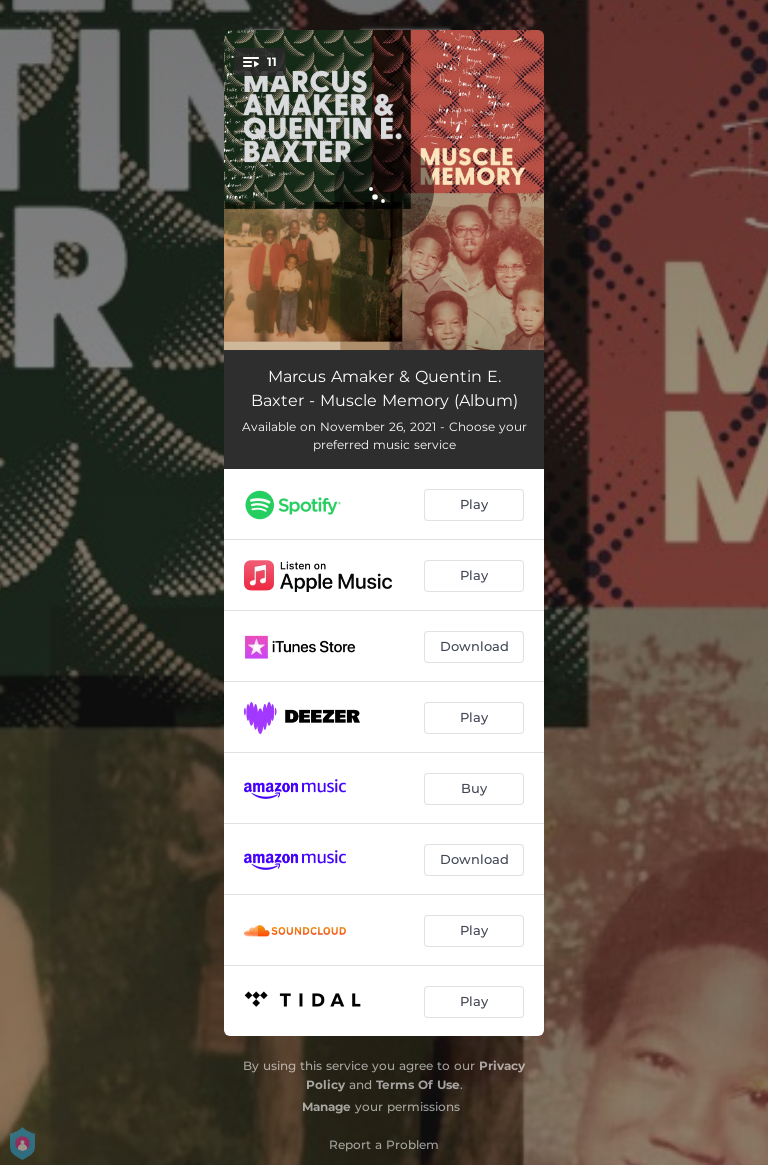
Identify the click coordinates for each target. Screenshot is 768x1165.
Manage (326, 1106)
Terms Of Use (418, 1084)
